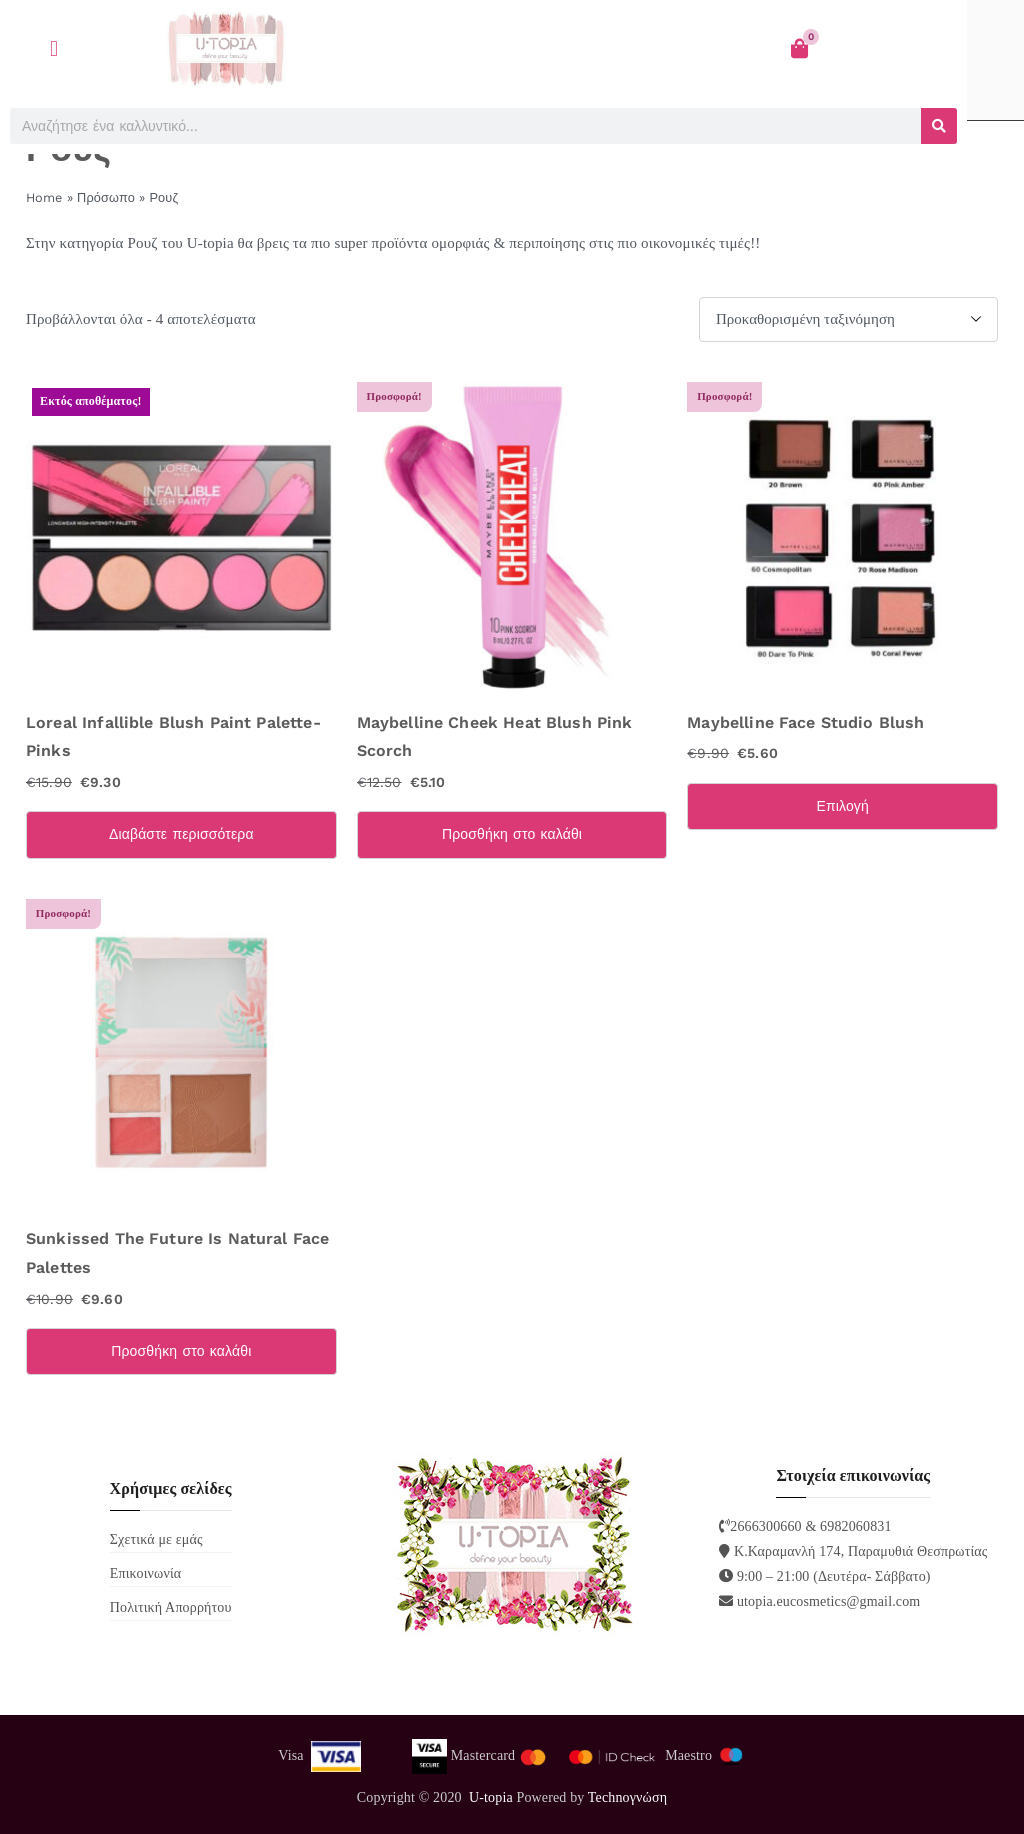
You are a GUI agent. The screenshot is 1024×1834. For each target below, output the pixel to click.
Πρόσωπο (106, 197)
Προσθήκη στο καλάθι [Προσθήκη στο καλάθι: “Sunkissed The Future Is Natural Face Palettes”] (181, 1351)
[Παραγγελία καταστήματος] (848, 319)
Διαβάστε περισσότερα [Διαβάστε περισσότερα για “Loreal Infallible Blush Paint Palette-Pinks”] (181, 834)
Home (44, 197)
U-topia (491, 1797)
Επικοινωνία (146, 1573)
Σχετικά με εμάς (156, 1539)
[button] (54, 48)
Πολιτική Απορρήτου (171, 1607)
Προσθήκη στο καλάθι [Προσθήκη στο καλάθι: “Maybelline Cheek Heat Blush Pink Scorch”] (512, 834)
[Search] (939, 126)
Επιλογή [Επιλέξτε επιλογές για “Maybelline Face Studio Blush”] (842, 806)
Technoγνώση (627, 1797)
